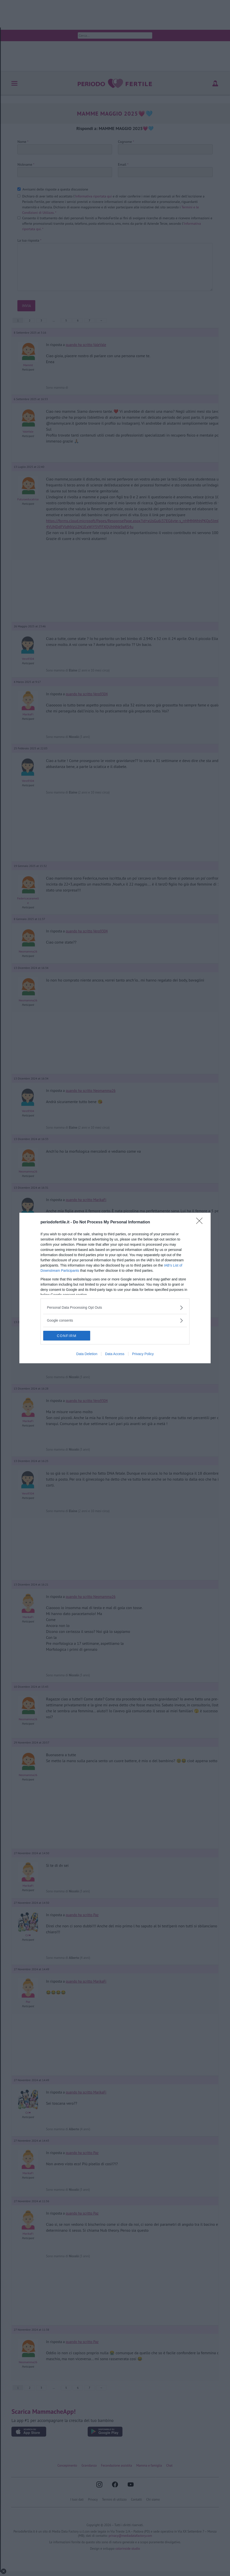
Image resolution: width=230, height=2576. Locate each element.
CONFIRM (67, 1336)
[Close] (201, 1222)
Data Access (114, 1354)
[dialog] (115, 1288)
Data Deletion (86, 1354)
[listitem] (115, 1307)
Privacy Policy (143, 1354)
